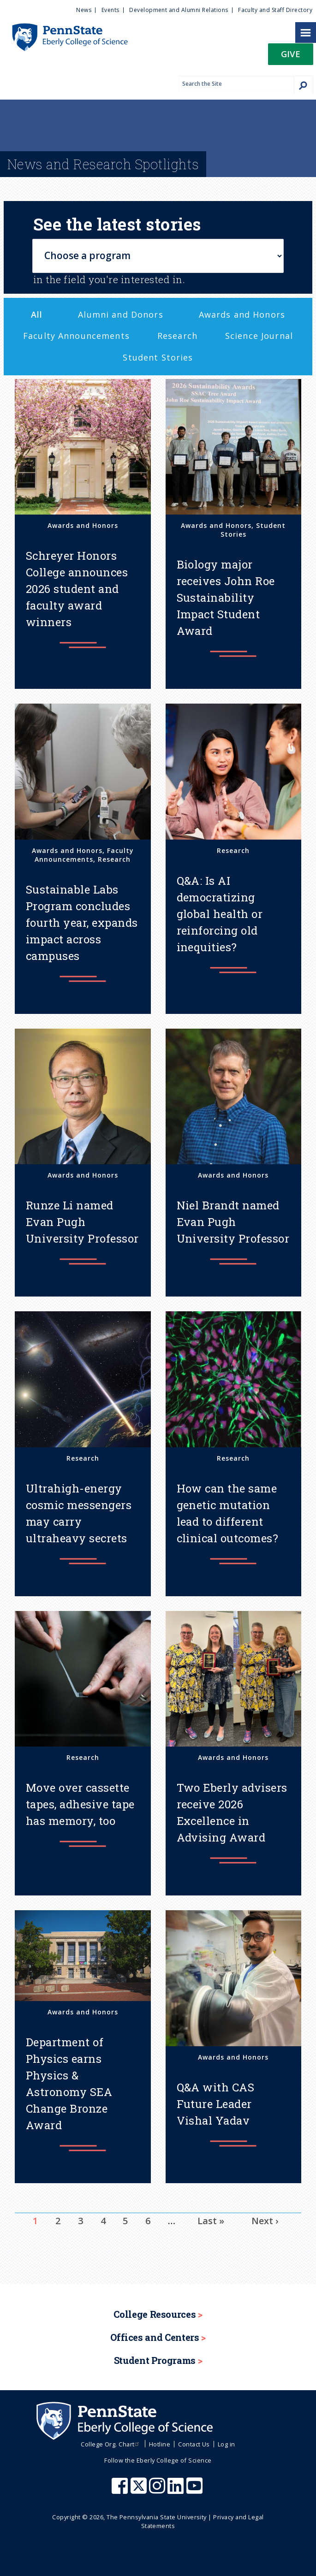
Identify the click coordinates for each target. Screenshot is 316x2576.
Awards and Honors (242, 314)
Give (290, 53)
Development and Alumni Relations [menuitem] (178, 10)
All (36, 314)
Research (177, 336)
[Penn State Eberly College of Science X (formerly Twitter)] (140, 2490)
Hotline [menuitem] (159, 2444)
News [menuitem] (83, 10)
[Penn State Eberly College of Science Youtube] (195, 2490)
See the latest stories (117, 224)
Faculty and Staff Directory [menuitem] (275, 10)
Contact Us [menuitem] (194, 2444)
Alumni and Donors (120, 314)
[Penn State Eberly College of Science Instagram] (158, 2490)
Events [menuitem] (110, 10)
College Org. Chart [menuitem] (111, 2444)
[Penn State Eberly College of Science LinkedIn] (176, 2490)
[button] (290, 57)
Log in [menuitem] (226, 2444)
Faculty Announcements (76, 336)
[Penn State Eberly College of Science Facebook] (121, 2490)
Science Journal (259, 336)
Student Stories (158, 357)
